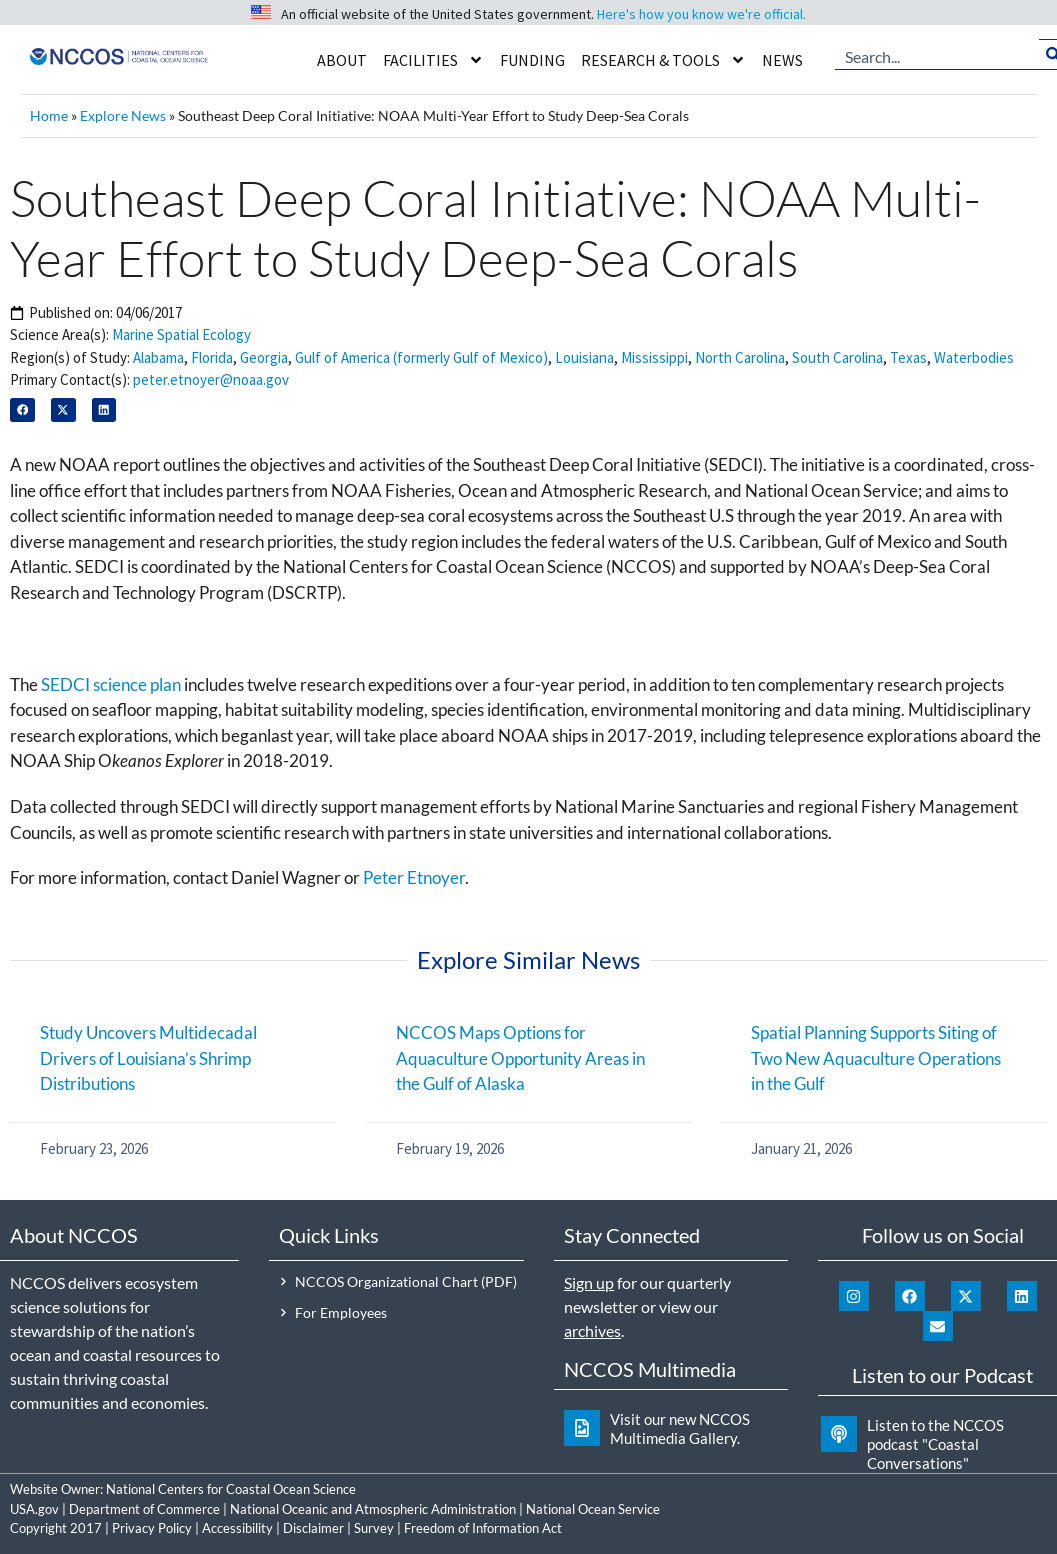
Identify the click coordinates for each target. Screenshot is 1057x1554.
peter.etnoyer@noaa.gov (211, 379)
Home (49, 115)
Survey (374, 1528)
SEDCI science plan (111, 684)
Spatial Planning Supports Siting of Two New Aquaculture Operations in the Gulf (876, 1058)
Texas (908, 357)
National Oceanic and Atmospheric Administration (373, 1509)
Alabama (158, 357)
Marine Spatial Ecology (181, 334)
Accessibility (237, 1528)
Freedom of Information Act (483, 1528)
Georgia (264, 357)
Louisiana (584, 357)
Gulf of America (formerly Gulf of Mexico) (421, 357)
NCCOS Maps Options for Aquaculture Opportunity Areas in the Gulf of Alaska (520, 1058)
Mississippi (654, 357)
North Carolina (740, 357)
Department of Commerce (144, 1509)
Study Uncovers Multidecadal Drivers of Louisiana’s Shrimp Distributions (148, 1058)
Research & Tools (663, 60)
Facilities (433, 60)
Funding (532, 60)
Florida (212, 357)
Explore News (123, 115)
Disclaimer (313, 1528)
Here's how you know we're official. (701, 14)
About (342, 60)
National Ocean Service (593, 1509)
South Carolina (837, 357)
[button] (22, 410)
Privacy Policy (152, 1528)
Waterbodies (974, 357)
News (782, 60)
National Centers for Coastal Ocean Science (231, 1489)
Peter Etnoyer (414, 877)
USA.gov (34, 1509)
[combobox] (937, 55)
